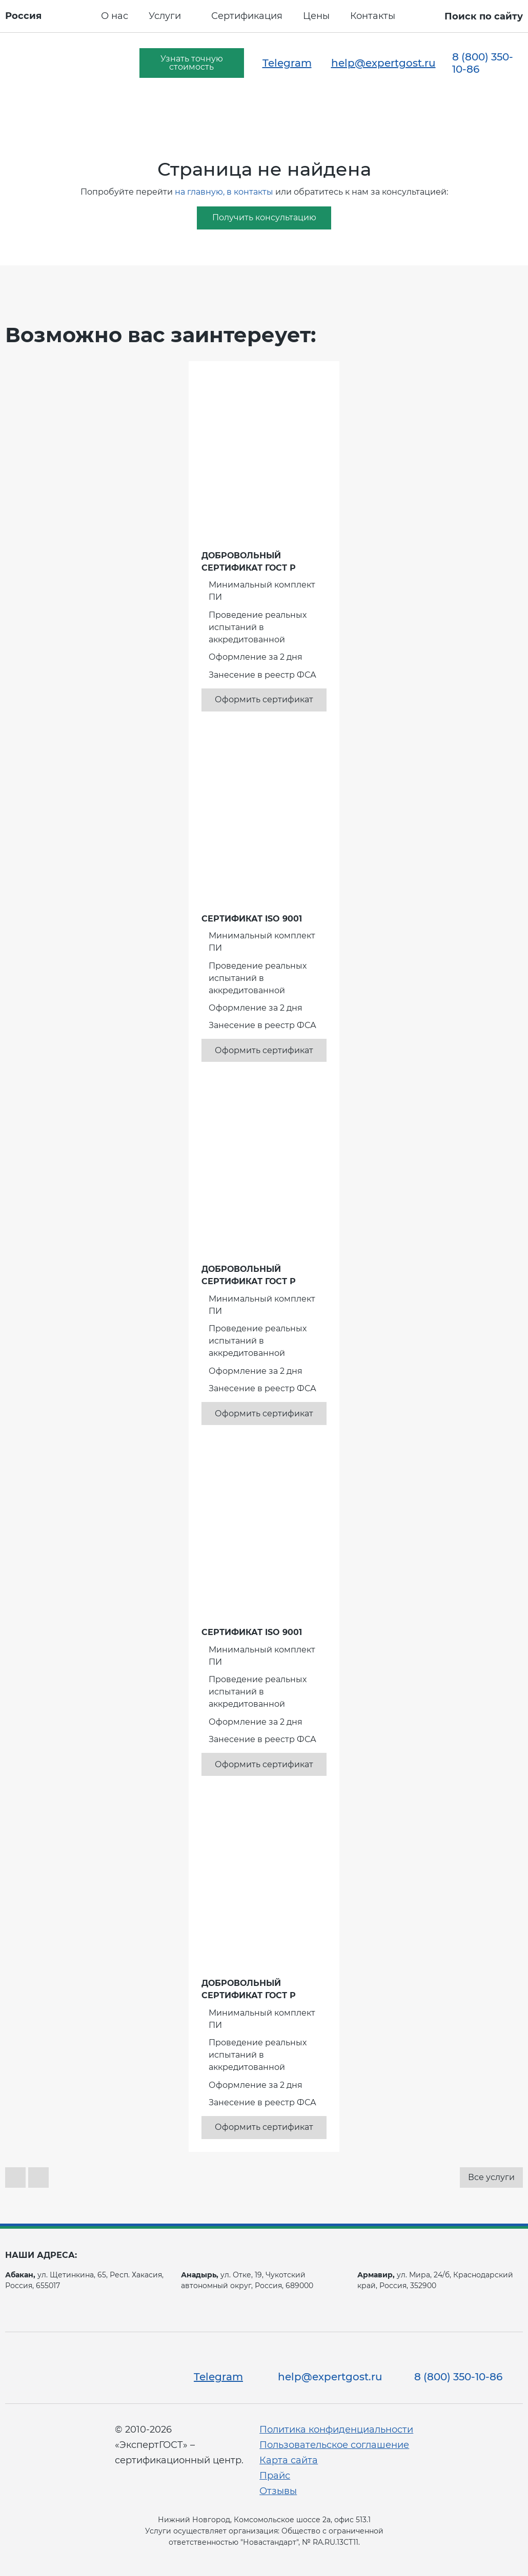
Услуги (165, 16)
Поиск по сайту (483, 16)
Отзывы (278, 2491)
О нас (114, 16)
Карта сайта (288, 2460)
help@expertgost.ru (383, 63)
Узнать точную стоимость (191, 63)
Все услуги (491, 2177)
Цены (316, 16)
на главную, (200, 192)
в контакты (250, 192)
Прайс (274, 2475)
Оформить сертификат (264, 699)
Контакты (372, 16)
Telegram (287, 63)
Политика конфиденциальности (336, 2429)
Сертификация (246, 16)
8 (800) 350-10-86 (482, 63)
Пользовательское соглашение (334, 2445)
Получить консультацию (264, 217)
